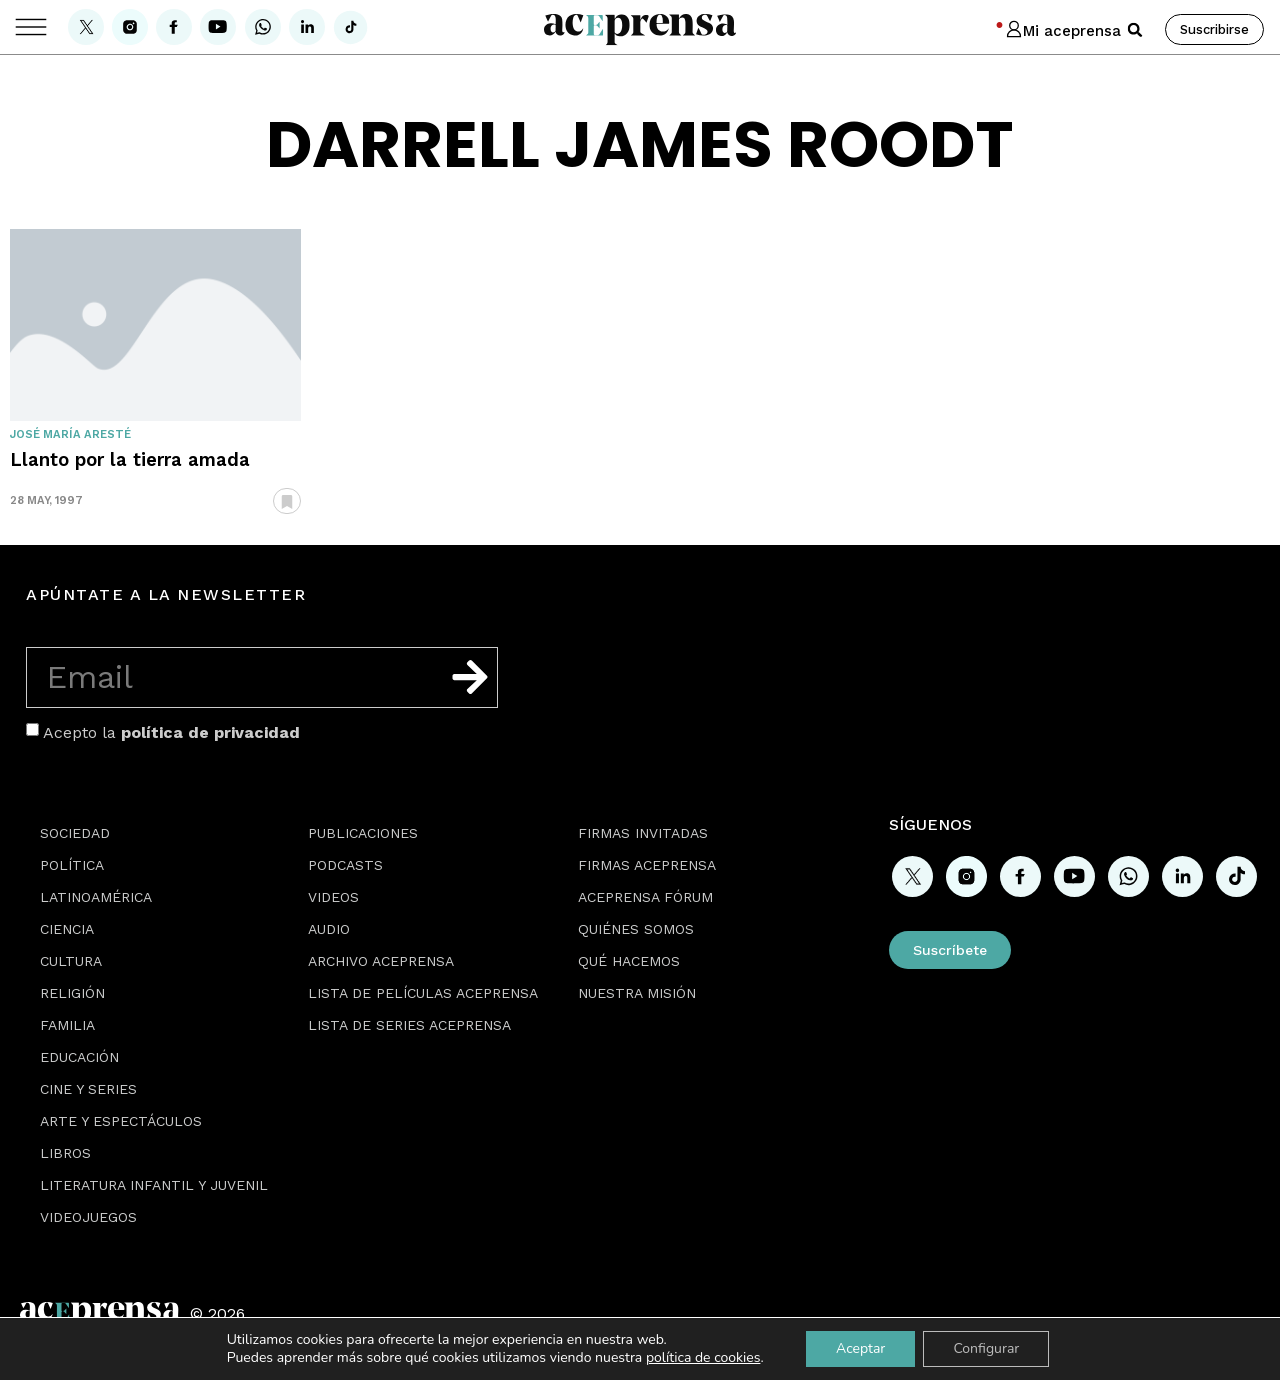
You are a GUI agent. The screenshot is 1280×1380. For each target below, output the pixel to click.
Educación (79, 1057)
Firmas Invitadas (643, 833)
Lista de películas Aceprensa (423, 993)
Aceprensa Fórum (645, 897)
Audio (329, 929)
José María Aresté (70, 434)
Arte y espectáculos (121, 1121)
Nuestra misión (637, 993)
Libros (65, 1153)
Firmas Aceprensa (647, 865)
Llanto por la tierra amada (130, 459)
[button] (1135, 30)
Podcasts (345, 865)
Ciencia (67, 929)
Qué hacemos (629, 961)
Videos (333, 897)
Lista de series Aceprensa (409, 1025)
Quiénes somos (636, 929)
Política (72, 865)
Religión (72, 993)
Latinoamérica (96, 897)
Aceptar (860, 1348)
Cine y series (88, 1089)
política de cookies (703, 1357)
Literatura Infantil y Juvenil (154, 1185)
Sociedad (75, 833)
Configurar (986, 1348)
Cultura (71, 961)
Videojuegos (88, 1217)
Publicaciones (363, 833)
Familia (67, 1025)
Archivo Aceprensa (381, 961)
